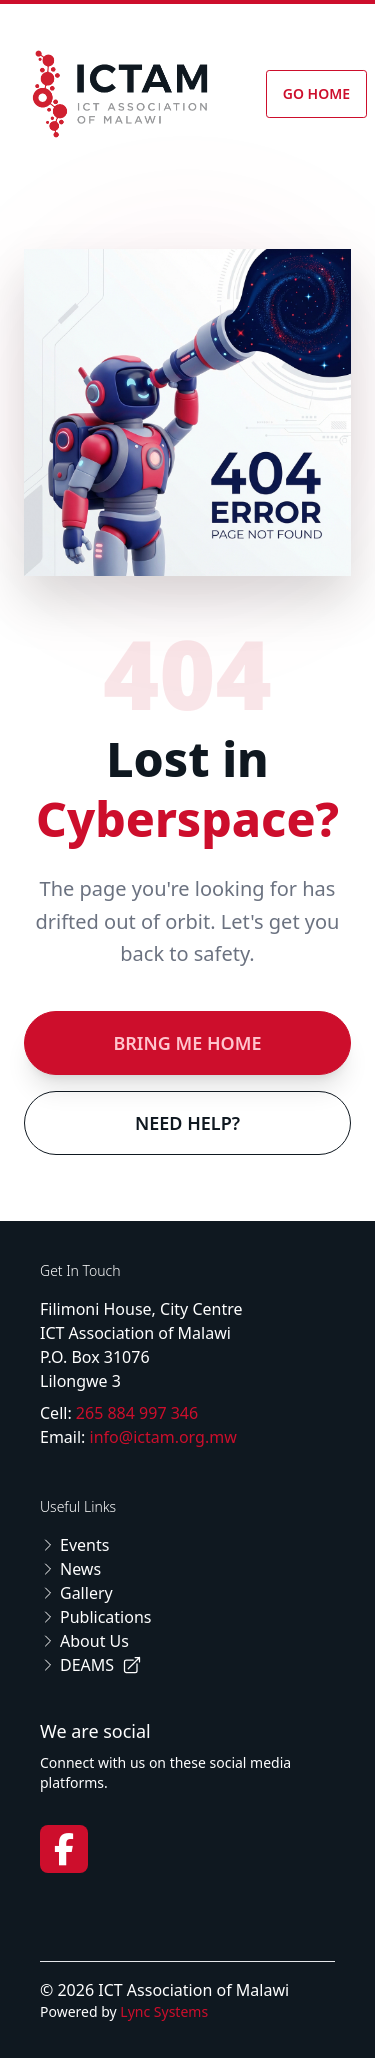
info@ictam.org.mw (163, 1437)
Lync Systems (164, 2011)
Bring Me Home (187, 1043)
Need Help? (187, 1123)
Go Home (316, 93)
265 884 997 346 (137, 1413)
